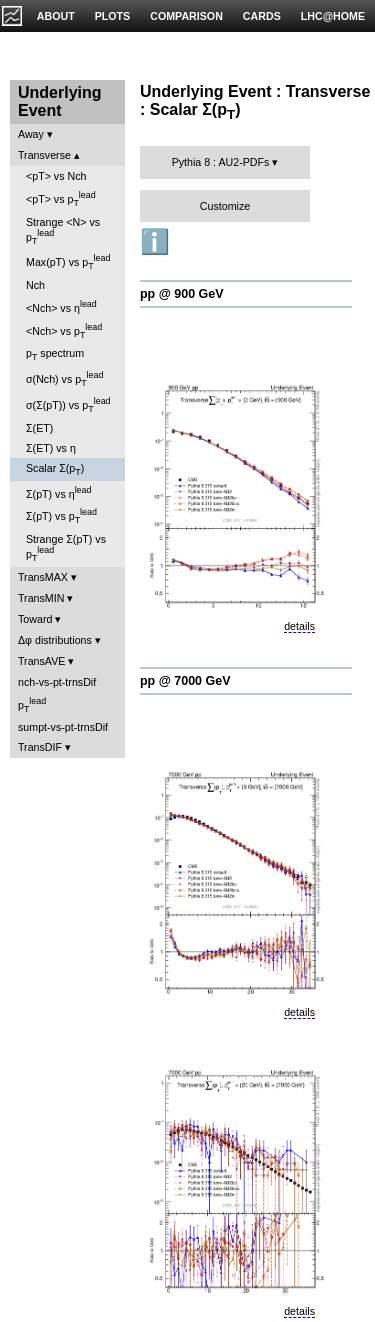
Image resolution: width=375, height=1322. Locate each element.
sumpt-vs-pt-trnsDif (63, 727)
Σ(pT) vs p (61, 516)
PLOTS (113, 16)
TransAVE (41, 661)
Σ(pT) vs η (58, 492)
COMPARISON (186, 16)
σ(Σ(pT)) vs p (68, 405)
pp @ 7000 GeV (185, 681)
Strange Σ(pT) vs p (66, 548)
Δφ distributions (55, 640)
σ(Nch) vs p (64, 379)
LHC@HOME (333, 16)
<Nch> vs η (61, 306)
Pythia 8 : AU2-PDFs (221, 162)
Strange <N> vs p (63, 231)
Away (31, 134)
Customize (225, 206)
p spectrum (55, 354)
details (299, 626)
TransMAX (43, 577)
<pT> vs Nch (56, 176)
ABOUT (56, 16)
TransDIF (40, 747)
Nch (35, 285)
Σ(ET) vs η (51, 448)
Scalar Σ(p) (55, 469)
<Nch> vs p (64, 331)
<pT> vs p (61, 199)
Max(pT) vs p (68, 262)
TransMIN (41, 598)
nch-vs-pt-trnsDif (57, 682)
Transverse (44, 155)
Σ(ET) (39, 428)
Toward (35, 619)
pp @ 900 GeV (182, 294)
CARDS (262, 16)
